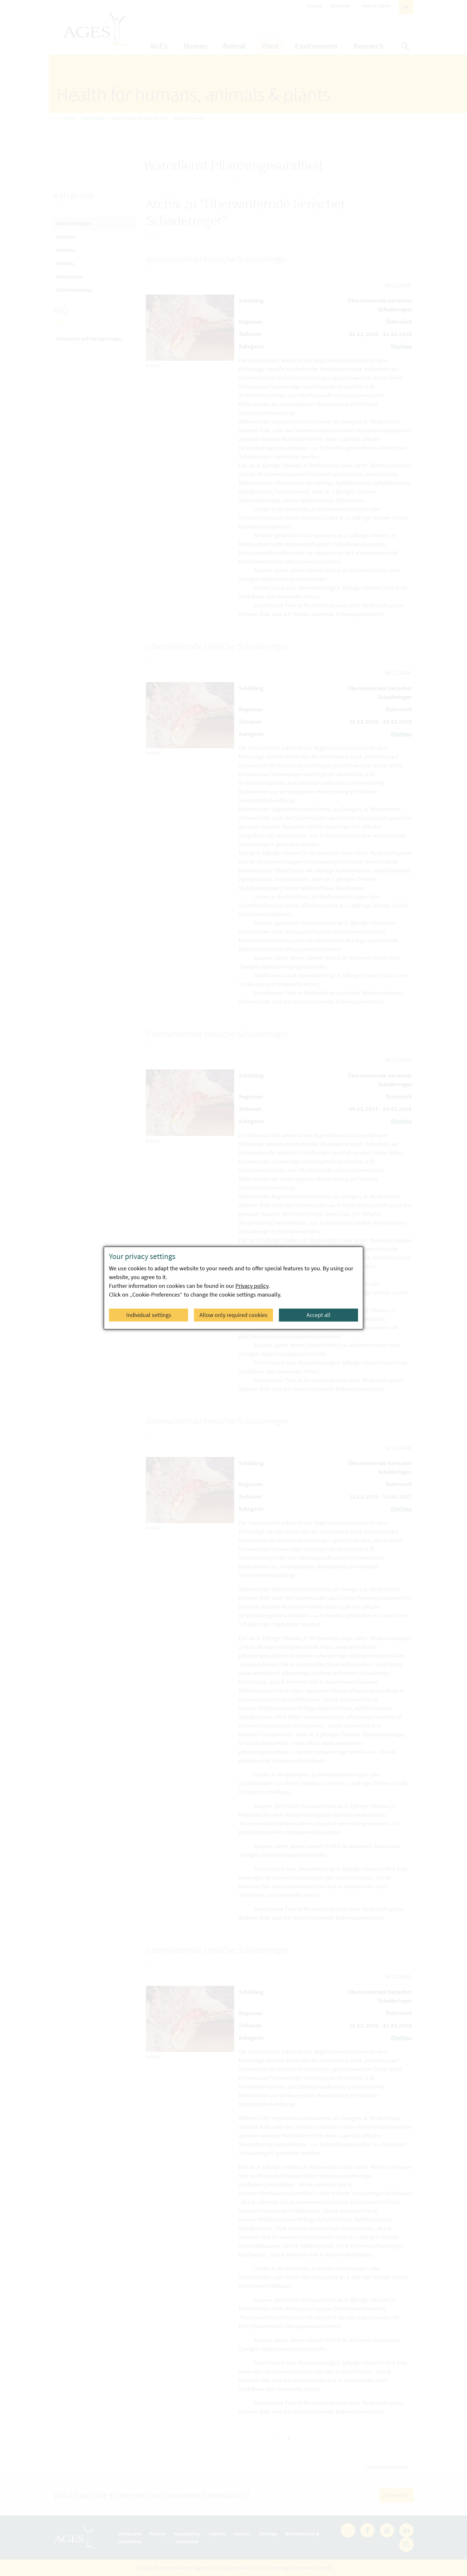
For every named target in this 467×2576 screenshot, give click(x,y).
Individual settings (148, 1315)
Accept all (318, 1315)
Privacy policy (252, 1285)
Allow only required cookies (233, 1315)
